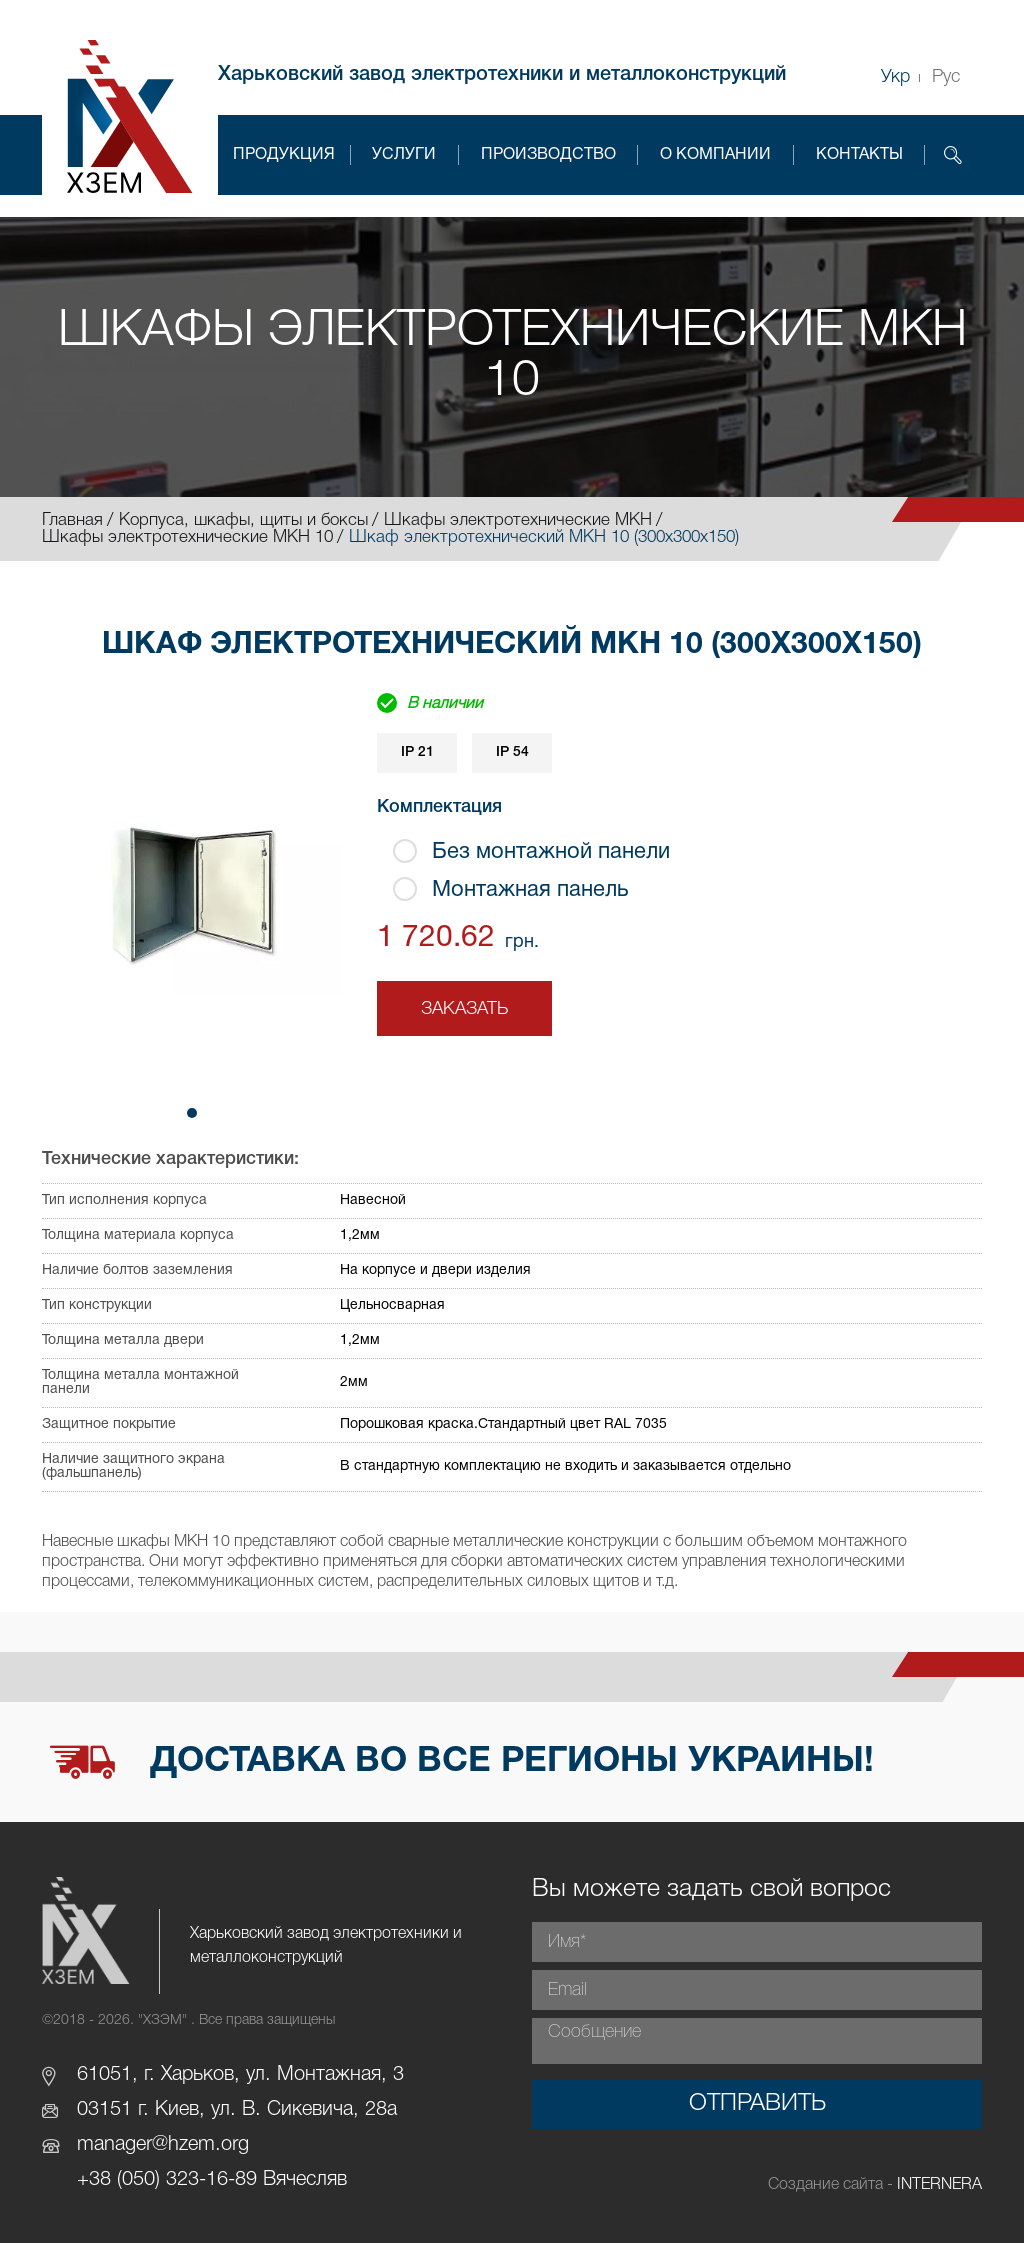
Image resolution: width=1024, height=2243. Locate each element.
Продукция (284, 155)
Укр (895, 77)
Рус (946, 77)
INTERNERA (939, 2185)
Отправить (757, 2104)
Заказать (464, 1009)
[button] (192, 1113)
